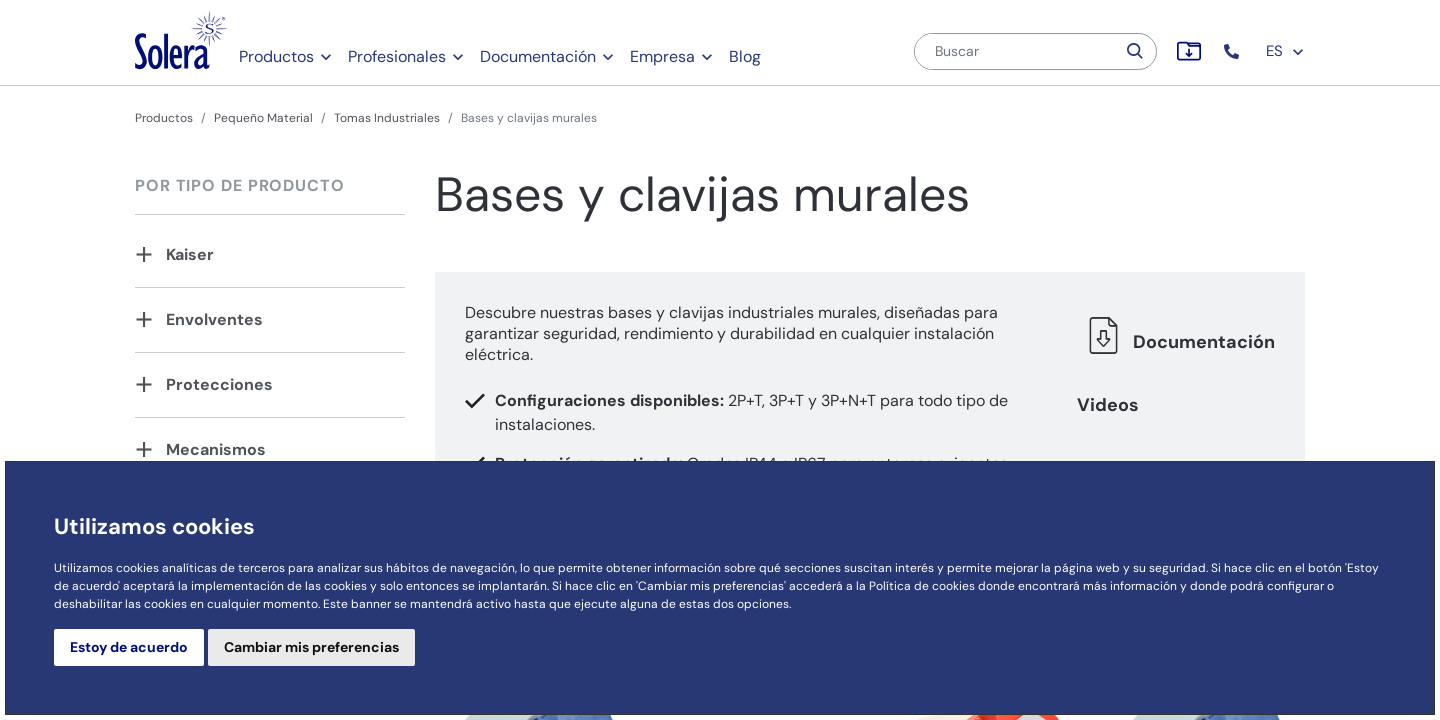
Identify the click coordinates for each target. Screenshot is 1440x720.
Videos (1108, 405)
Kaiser (190, 254)
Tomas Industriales (387, 118)
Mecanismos (216, 449)
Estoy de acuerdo (129, 647)
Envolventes (214, 319)
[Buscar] (1015, 51)
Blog (745, 56)
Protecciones (219, 384)
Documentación (538, 56)
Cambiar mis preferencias (311, 647)
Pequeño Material (263, 118)
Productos (276, 56)
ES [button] (1285, 51)
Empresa (662, 56)
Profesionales (397, 56)
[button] (1233, 51)
